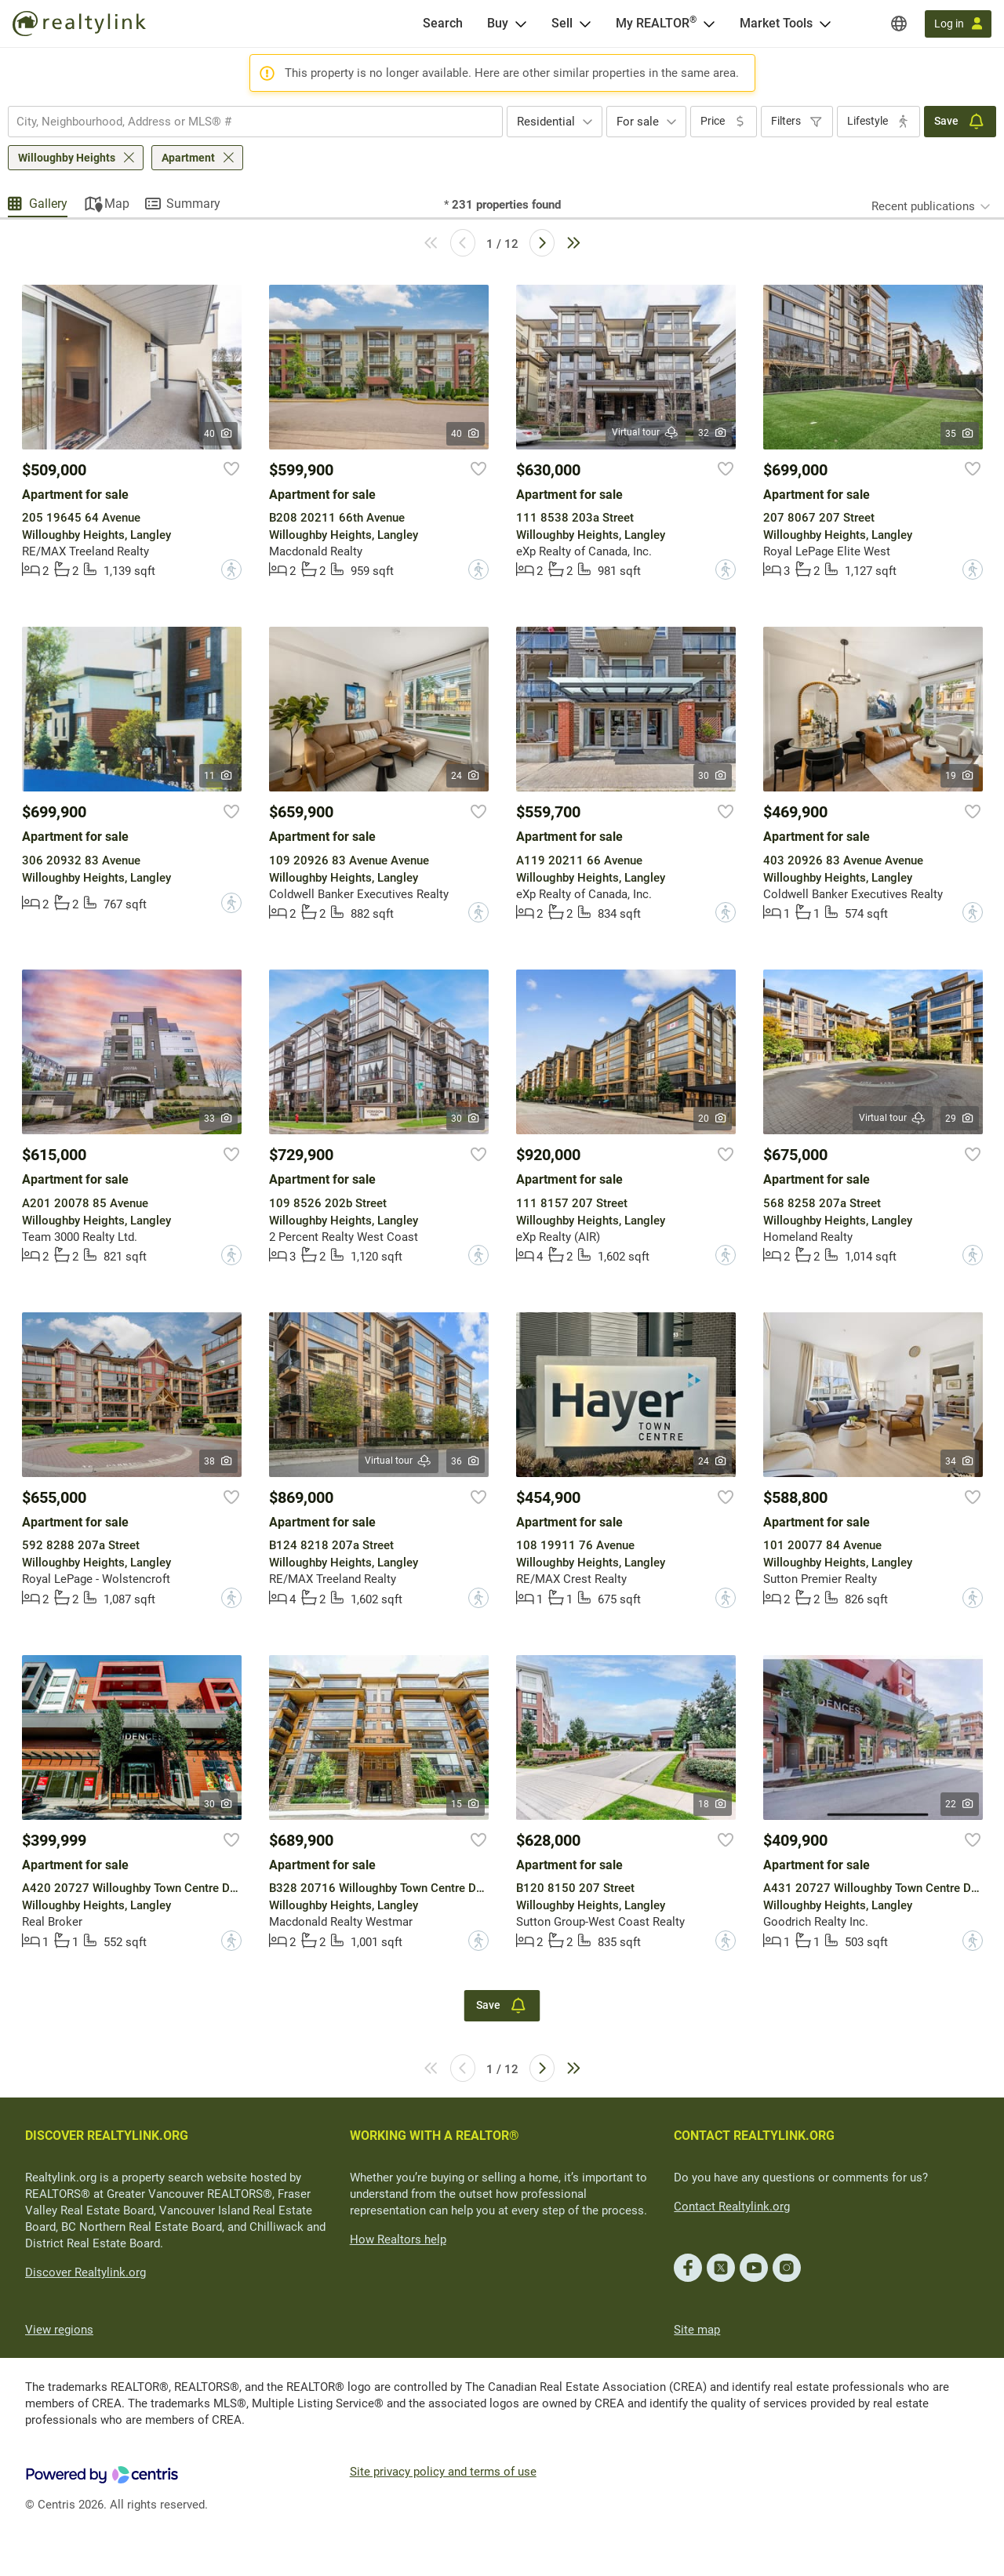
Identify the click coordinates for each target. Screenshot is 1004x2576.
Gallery (48, 203)
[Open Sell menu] (585, 23)
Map (116, 203)
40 (218, 433)
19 (959, 775)
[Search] (443, 23)
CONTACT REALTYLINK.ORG (754, 2135)
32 (712, 433)
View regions (59, 2330)
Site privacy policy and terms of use (443, 2472)
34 (959, 1461)
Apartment (188, 157)
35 (959, 433)
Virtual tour (645, 432)
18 (712, 1804)
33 (218, 1118)
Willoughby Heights (66, 157)
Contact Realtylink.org (732, 2206)
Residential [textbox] (546, 122)
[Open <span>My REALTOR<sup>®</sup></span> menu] (709, 23)
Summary (193, 203)
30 (712, 775)
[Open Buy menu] (521, 23)
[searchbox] (245, 121)
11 (218, 775)
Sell (562, 23)
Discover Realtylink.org (85, 2272)
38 (218, 1461)
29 (959, 1118)
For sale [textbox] (638, 122)
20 (712, 1118)
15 (465, 1804)
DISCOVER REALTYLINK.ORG (106, 2135)
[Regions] (899, 23)
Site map (697, 2330)
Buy (497, 23)
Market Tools (776, 23)
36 (465, 1461)
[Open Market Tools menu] (825, 23)
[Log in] (958, 24)
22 (959, 1804)
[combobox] (255, 121)
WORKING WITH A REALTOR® (434, 2135)
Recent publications (923, 206)
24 (465, 775)
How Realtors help (398, 2239)
